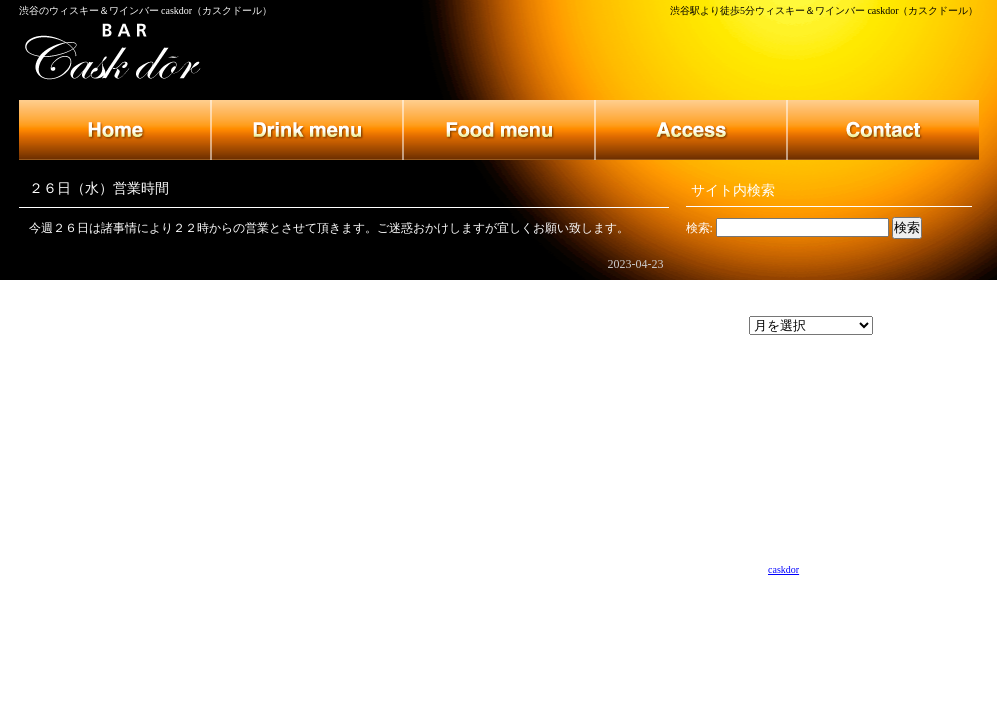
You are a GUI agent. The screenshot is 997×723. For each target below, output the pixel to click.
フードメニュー (499, 130)
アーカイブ (716, 326)
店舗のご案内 (691, 130)
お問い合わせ (883, 130)
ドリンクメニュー (307, 130)
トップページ (115, 130)
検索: (699, 228)
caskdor (783, 569)
